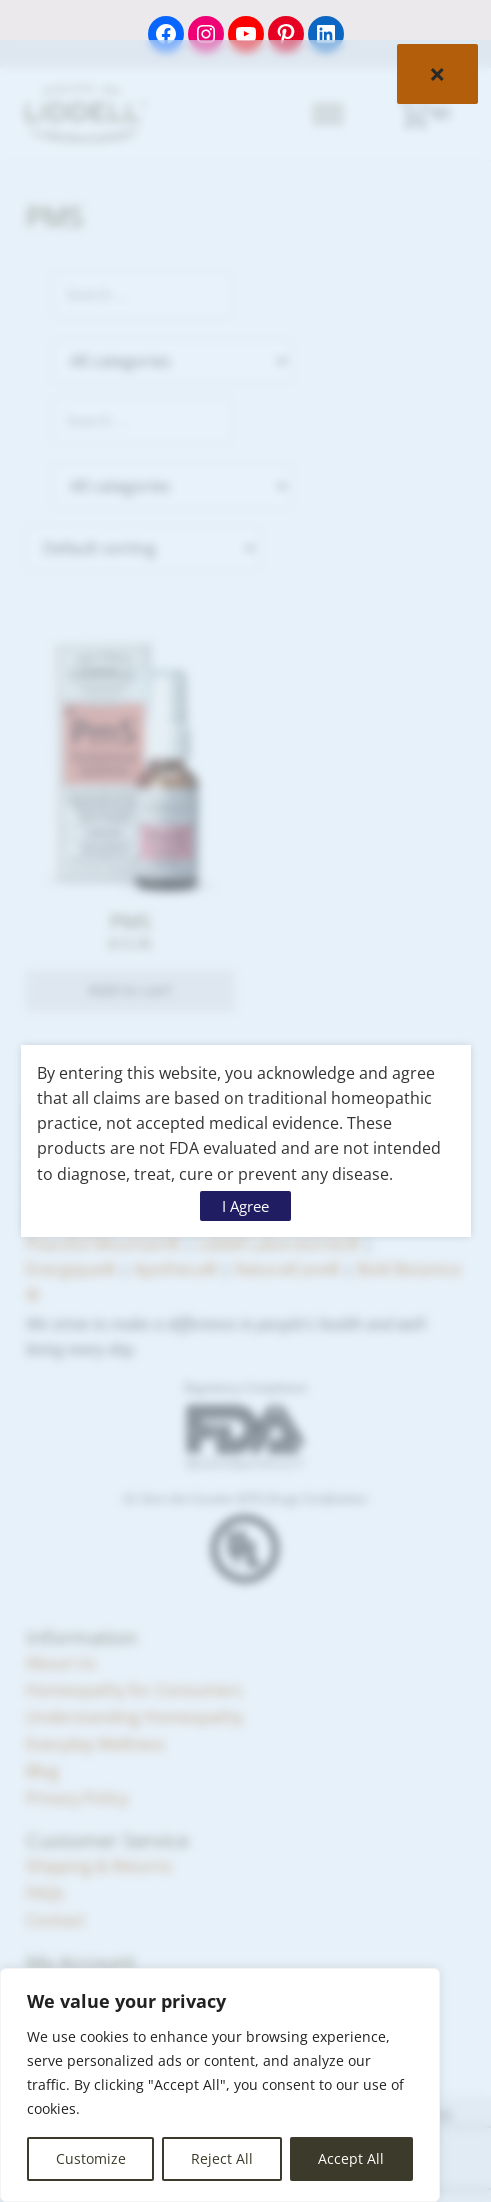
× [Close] (437, 74)
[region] (220, 2085)
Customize (91, 2158)
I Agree (245, 1206)
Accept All (351, 2158)
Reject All (222, 2158)
